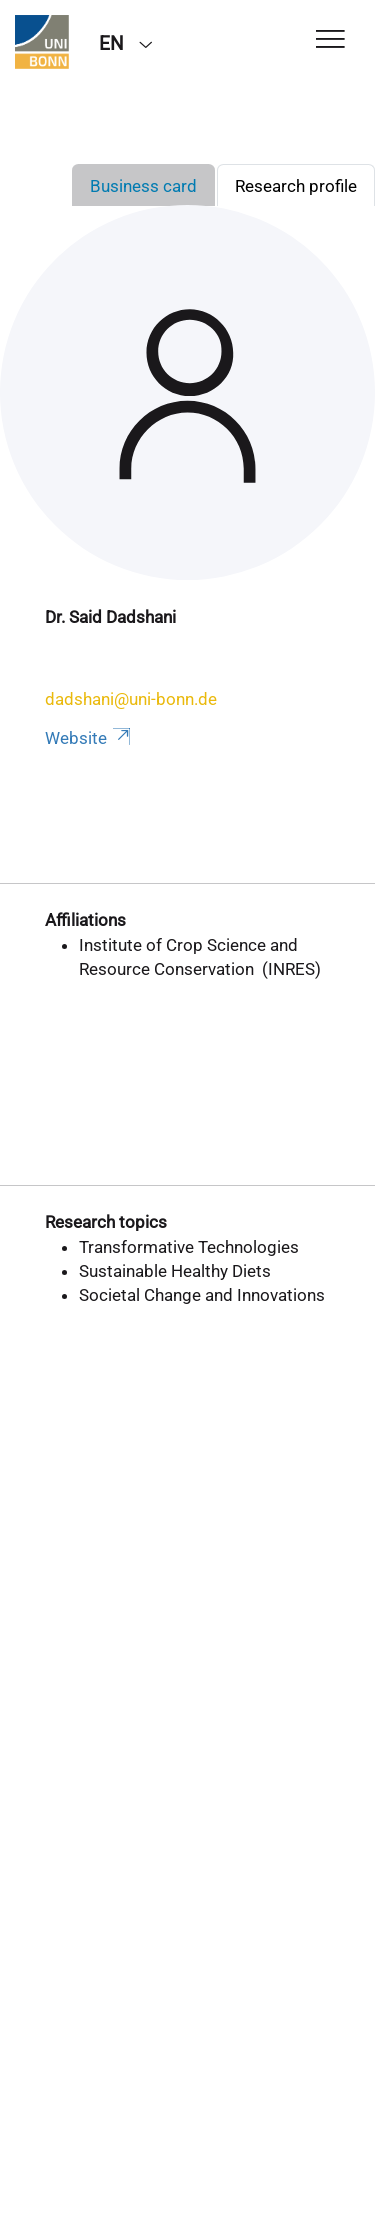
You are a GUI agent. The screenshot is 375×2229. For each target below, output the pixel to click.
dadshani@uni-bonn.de (131, 699)
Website (89, 738)
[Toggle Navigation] (330, 40)
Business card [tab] (143, 186)
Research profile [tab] (296, 186)
